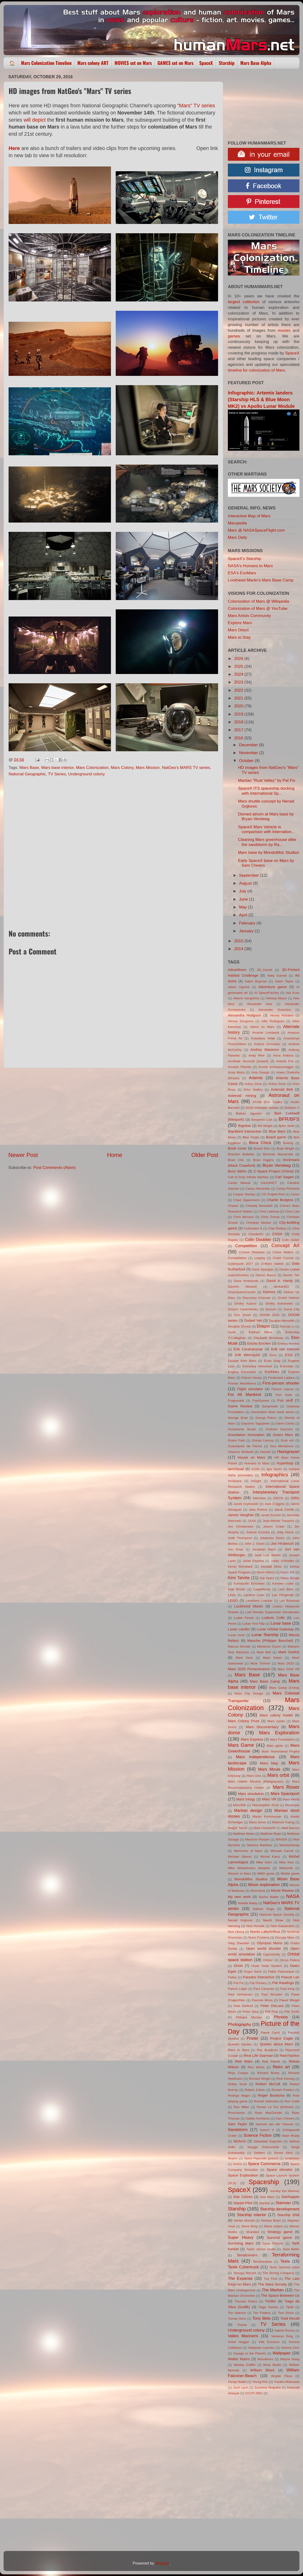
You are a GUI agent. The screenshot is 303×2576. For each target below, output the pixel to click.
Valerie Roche (284, 2330)
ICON (255, 1469)
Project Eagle (281, 2038)
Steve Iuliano (273, 2226)
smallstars (292, 2158)
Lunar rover (236, 1635)
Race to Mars (238, 2050)
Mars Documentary (262, 1727)
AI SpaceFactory (266, 993)
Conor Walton (283, 1252)
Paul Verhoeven (240, 1994)
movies (284, 330)
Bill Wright (265, 1126)
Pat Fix (238, 1983)
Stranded (252, 2232)
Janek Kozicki (271, 1515)
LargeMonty (261, 1589)
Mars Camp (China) (284, 1688)
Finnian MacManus (242, 1383)
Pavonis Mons (262, 2000)
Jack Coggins (274, 1504)
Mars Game (241, 1745)
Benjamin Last (261, 1119)
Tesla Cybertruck (243, 2267)
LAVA (232, 1595)
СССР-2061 (254, 2393)
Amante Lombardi (265, 1032)
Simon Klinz (283, 2153)
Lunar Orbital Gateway (275, 1629)
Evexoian (286, 1366)
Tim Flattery (262, 2313)
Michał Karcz (270, 1856)
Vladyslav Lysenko (261, 2347)
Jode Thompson (240, 1538)
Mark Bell (264, 1652)
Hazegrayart (288, 1451)
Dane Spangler (262, 1269)
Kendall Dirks (271, 1566)
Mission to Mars (239, 1873)
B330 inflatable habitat (262, 1107)
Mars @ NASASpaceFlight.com (256, 530)
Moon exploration (264, 1884)
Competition (246, 1246)
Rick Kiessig (285, 2078)
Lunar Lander (239, 1629)
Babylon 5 (292, 1107)
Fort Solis (284, 1395)
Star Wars (267, 2197)
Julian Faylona (253, 1561)
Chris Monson (243, 1217)
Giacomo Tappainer (255, 1423)
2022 (239, 690)
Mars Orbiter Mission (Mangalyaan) (255, 1781)
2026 (239, 658)
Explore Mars (240, 623)
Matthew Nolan (244, 1833)
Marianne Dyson (269, 1646)
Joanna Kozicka (258, 1532)
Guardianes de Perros (245, 1446)
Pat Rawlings (283, 1983)
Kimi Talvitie (239, 1578)
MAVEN (281, 1839)
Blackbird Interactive (244, 1131)
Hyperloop (285, 1463)
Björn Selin (286, 1126)
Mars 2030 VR (288, 1669)
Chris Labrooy (269, 1211)
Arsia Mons (236, 1072)
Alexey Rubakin (281, 1015)
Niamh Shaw (273, 1920)
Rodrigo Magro (239, 2095)
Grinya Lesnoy (263, 1440)
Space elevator (279, 2169)
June (244, 899)
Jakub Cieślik (284, 1509)
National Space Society (276, 1914)
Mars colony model (276, 1715)
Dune (232, 1332)
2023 (239, 682)
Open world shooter (263, 1948)
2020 (239, 706)
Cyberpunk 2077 (240, 1263)
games (234, 336)
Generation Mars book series (272, 1412)
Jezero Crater (274, 1526)
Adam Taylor (284, 981)
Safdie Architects (258, 2118)
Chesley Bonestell (259, 1206)
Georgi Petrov (266, 1418)
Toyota (242, 2325)
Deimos (269, 1292)
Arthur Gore (253, 1084)
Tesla (285, 2261)
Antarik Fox (285, 1061)
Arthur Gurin (277, 1084)
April (243, 915)
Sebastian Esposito (268, 2141)
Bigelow (244, 1126)
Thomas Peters (245, 2301)
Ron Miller (241, 2107)
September (249, 875)
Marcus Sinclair (239, 1646)
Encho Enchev (259, 1343)
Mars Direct (238, 630)
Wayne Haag (289, 2359)
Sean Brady (290, 2135)
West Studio (272, 2365)
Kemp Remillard (240, 1566)
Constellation (237, 1258)
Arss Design (260, 1072)
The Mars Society (272, 2284)
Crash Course (283, 1258)
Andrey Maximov (264, 1049)
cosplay (259, 1258)
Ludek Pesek (244, 1618)
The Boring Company (278, 2273)
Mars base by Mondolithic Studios (268, 852)
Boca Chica (260, 1142)
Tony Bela (261, 2318)
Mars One (254, 1776)
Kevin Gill (287, 1572)
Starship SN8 (288, 2215)
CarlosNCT (269, 1183)
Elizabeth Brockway (268, 1338)
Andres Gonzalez (267, 1044)
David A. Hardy (279, 1281)
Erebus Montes (288, 1343)
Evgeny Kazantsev (242, 1372)
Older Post (204, 1155)
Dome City (291, 1309)
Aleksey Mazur (276, 998)
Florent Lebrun (283, 1389)
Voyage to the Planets (249, 2353)
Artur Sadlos (253, 1089)
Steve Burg (249, 2226)
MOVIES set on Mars (133, 62)
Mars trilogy (245, 1799)
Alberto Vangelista (246, 998)
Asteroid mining (242, 1096)
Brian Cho (236, 1160)
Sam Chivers (285, 2118)
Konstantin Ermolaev (249, 1583)
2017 (239, 730)
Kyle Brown (236, 1589)
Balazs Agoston (249, 1113)
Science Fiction (258, 2135)
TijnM (290, 2307)
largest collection (244, 302)
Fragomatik (236, 1400)
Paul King (287, 1988)
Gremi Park (236, 1440)
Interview (259, 1498)
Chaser (233, 1206)
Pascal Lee (290, 1977)
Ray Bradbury (267, 2050)
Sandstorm (238, 2129)
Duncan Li (287, 1326)
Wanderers (265, 2359)
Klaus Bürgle (290, 1578)
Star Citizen (242, 2197)
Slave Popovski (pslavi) (261, 2158)
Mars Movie (269, 1769)
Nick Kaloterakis (282, 1926)
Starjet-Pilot (242, 2203)
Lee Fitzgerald (283, 1595)
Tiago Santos (268, 2307)
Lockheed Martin (248, 1606)
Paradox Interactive (258, 1977)
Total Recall (289, 2318)
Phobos (281, 2017)
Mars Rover (286, 1787)
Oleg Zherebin (238, 1943)
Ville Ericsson (269, 2342)
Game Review (240, 1406)
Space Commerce (264, 2163)
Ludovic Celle (273, 1618)
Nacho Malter (269, 1897)
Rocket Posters (283, 2090)
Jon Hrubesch (282, 1543)
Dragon (263, 1326)
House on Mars (251, 1457)
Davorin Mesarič (242, 1286)
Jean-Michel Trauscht (278, 1521)
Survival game (279, 2237)
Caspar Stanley (244, 1194)
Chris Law (292, 1211)
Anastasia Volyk (263, 1038)
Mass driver (257, 1822)
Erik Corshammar (248, 1349)
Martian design (248, 1810)
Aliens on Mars (262, 1027)
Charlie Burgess (279, 1200)
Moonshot (258, 1890)
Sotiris (237, 2164)
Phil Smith (291, 2011)
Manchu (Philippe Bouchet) (270, 1640)
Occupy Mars (285, 1937)
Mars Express (252, 1739)
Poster (252, 2038)
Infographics (274, 1474)
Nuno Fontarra (258, 1937)
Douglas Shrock (239, 1326)
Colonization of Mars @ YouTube (257, 608)
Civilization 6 (253, 1228)
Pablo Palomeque (281, 1971)
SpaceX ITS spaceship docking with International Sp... (266, 791)
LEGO (233, 1600)
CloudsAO (255, 1234)
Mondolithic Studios (251, 1879)
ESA (289, 1355)
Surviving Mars (240, 2243)
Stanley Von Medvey (284, 2191)
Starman (283, 2203)
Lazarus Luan (253, 1595)
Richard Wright (260, 2078)
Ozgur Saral (252, 1971)
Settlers (259, 2153)
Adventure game (272, 987)
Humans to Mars (257, 1463)
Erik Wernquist (247, 1355)
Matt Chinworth (265, 1828)
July (243, 891)
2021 (239, 698)
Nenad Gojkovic (240, 1920)
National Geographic (27, 774)
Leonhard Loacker (259, 1600)
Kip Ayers (267, 1578)
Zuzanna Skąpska (267, 2387)
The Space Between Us (280, 2295)
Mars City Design (249, 1693)
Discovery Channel (256, 1298)
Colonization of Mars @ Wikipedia (258, 601)
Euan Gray (272, 1361)
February (247, 923)
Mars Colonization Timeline (46, 62)
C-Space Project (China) (273, 1171)
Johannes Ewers (272, 1538)
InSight (256, 1481)
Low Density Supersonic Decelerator (272, 1612)
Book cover (237, 1148)
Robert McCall (268, 2084)
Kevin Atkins (266, 1572)
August (246, 883)
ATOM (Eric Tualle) (267, 1102)
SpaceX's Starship (244, 558)
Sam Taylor (237, 2124)
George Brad (238, 1418)
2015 (239, 941)
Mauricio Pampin (257, 1839)
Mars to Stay (239, 637)
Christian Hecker (258, 1222)
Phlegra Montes (249, 2017)
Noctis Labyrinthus (265, 1931)
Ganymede (270, 1406)
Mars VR (269, 1799)
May (243, 907)
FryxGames (260, 1400)
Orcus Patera (289, 1960)
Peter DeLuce (271, 2006)
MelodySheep (289, 1845)
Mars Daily (237, 537)
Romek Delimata (266, 2101)
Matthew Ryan (270, 1833)
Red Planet (271, 2061)
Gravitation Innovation (246, 1435)
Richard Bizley (268, 2073)
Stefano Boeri (271, 2220)
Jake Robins (258, 1509)
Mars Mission (148, 767)
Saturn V (267, 2130)
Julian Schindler (282, 1561)
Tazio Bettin (290, 2249)
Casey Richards (287, 1188)
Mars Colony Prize (243, 1721)
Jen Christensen (240, 1526)
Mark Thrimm (260, 1663)
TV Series (57, 774)
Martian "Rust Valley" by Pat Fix (266, 780)
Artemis (256, 1078)
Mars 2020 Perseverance (249, 1669)
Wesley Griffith (245, 2365)
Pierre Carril (270, 2032)
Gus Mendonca (281, 1446)
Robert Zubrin (255, 2090)
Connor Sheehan (252, 1252)
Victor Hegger (238, 2342)
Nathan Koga (263, 1909)
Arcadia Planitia (239, 1067)
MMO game (265, 1873)
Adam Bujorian (256, 981)
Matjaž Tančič (238, 1828)
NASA (292, 1896)
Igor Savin (274, 1469)
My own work (239, 1897)
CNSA (277, 1234)
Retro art (281, 2067)
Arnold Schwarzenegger (276, 1067)
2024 (239, 674)
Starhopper (290, 2197)
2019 (239, 714)
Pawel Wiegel (289, 2000)
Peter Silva (250, 2011)
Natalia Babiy (247, 1903)
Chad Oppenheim (246, 1200)
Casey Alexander (257, 1188)
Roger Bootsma (271, 2095)
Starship (227, 62)
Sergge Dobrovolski (263, 2147)
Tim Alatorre (237, 2313)
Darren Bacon (266, 1275)
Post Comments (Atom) (54, 1167)
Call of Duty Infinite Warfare (248, 1177)
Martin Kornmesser (267, 1816)
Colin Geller (290, 1240)
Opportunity (271, 1954)
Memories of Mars (248, 1851)
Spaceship (264, 2182)
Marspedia (237, 523)
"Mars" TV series (196, 106)
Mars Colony (122, 767)
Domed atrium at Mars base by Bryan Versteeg (266, 816)
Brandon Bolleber (241, 1154)
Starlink (264, 2203)
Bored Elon (262, 1148)
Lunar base (281, 1623)
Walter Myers (239, 2359)
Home (114, 1155)
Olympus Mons (269, 1943)
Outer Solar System (266, 1966)
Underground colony (86, 774)
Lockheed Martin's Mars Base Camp (260, 580)
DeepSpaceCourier (242, 1292)
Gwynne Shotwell (240, 1452)
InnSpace (235, 1481)
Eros (273, 1355)
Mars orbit (278, 1775)
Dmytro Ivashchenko (243, 1309)
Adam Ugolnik (239, 987)
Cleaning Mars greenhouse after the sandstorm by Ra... (267, 842)
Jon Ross (235, 1549)
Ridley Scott (237, 2084)
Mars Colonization (92, 767)
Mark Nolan (272, 1657)
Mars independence (255, 1757)
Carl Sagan (284, 1177)
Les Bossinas (289, 1600)
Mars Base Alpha (255, 62)
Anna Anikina (283, 1055)
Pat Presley (258, 1983)
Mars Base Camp (265, 1681)
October (247, 760)
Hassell (265, 1452)
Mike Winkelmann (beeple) (249, 1868)
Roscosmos (236, 2113)
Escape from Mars (242, 1361)
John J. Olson (254, 1543)
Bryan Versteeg (276, 1165)
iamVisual (236, 1469)
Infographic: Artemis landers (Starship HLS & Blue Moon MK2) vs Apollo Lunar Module (261, 399)
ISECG (278, 1498)
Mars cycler (276, 1721)
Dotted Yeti (253, 1320)
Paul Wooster (271, 1994)
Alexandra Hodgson (244, 1015)
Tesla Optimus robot (284, 2267)
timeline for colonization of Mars (256, 370)
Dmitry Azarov (245, 1303)
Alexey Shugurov (241, 1021)
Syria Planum (272, 2243)
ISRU (295, 1498)
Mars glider (275, 1745)
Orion (238, 1966)
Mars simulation (251, 1794)
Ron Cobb (291, 2101)
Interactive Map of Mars (249, 516)
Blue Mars (277, 1131)
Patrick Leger (237, 1988)
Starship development (279, 2209)
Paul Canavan (263, 1988)
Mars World (291, 1799)
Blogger (162, 2563)
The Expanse (240, 2278)
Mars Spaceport (285, 1793)
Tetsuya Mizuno (244, 2273)
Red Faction (289, 2055)
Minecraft (286, 1868)
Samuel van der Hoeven (274, 2124)
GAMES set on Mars (175, 62)
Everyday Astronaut (257, 1366)
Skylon (233, 2158)
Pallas (232, 1977)
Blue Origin (251, 1137)
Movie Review (282, 1890)
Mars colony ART (93, 62)
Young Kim (260, 2382)
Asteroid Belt (282, 1089)
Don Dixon (242, 1315)
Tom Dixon (286, 2313)
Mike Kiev (286, 1862)
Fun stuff (285, 1400)
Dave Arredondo (246, 1281)
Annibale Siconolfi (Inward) (248, 1061)
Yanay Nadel (237, 2382)
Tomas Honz (237, 2318)
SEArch (239, 2141)
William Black (262, 2370)
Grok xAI (287, 1440)
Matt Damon (290, 1828)
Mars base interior (57, 767)
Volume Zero (290, 2347)
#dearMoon (237, 970)
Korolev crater (283, 1583)
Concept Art (285, 1245)
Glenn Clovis (285, 1423)
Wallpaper (281, 2353)
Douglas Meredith (281, 1320)
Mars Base (29, 767)
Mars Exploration (279, 1732)
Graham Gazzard (279, 1429)
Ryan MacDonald (268, 2113)
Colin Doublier (258, 1239)
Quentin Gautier (240, 2044)
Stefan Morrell (244, 2220)
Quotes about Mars (276, 2044)
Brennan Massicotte (278, 1154)
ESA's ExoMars (242, 573)
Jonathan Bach (264, 1549)
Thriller (270, 2301)
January (247, 931)
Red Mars (243, 2061)
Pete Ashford (243, 2006)
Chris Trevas (270, 1217)
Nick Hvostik (255, 1926)
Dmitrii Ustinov (288, 1298)
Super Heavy (240, 2237)
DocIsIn (270, 1309)
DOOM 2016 (269, 1315)
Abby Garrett (277, 975)
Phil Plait (271, 2011)
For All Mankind (244, 1394)
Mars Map (269, 1763)
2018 (239, 722)
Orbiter (268, 1960)
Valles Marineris (243, 2336)
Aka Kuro (292, 993)
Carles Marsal (239, 1183)
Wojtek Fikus (281, 2376)
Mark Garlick (288, 1652)
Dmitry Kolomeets (279, 1303)
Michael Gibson (240, 1856)
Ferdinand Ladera (281, 1377)
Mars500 (239, 1805)
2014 (239, 949)
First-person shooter (280, 1383)
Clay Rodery (277, 1228)
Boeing (288, 1143)
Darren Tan (291, 1275)
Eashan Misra (260, 1332)
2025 (239, 666)
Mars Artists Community (249, 615)
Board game (276, 1137)
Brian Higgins (263, 1160)
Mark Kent (244, 1657)
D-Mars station (272, 1263)
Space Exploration (243, 2175)
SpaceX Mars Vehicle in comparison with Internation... (266, 829)
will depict (35, 120)
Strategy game (280, 2232)
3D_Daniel (264, 970)
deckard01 (281, 1286)
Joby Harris (285, 1532)
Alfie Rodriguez (272, 1021)
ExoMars (272, 1372)
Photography (239, 2024)
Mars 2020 (286, 1663)
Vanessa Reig (282, 2336)
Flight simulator (250, 1389)
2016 (239, 738)
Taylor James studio (261, 2249)
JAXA (252, 1521)
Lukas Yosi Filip (253, 1623)
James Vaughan (241, 1515)
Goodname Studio (242, 1429)
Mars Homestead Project (280, 1751)
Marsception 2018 (265, 1805)
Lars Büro (286, 1589)
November (249, 753)
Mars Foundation (282, 1739)
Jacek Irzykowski (246, 1504)
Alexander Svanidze (274, 1009)
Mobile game (290, 1873)
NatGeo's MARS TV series (186, 767)
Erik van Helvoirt (285, 1349)
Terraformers (247, 2255)
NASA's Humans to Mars (250, 566)
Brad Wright (285, 1148)
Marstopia (292, 1805)
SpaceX (206, 62)
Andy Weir (256, 1055)
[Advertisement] (113, 1109)
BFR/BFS (289, 1119)
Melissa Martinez (259, 1845)
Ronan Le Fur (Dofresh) (275, 2107)
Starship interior (251, 2215)
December (249, 745)
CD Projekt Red (272, 1194)
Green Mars (283, 1435)
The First (270, 2279)
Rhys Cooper (238, 2073)
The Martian (273, 2290)
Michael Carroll (282, 1851)
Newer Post (23, 1155)
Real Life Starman (258, 2055)
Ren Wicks (256, 2067)
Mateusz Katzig (283, 1822)
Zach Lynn (240, 2387)
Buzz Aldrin (237, 1171)
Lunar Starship (264, 1635)
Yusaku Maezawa (286, 2382)
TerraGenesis (262, 2261)
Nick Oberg (236, 1931)
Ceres (295, 1194)
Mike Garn (264, 1862)
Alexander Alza (259, 1004)
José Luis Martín (267, 1555)
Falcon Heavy (251, 1377)
